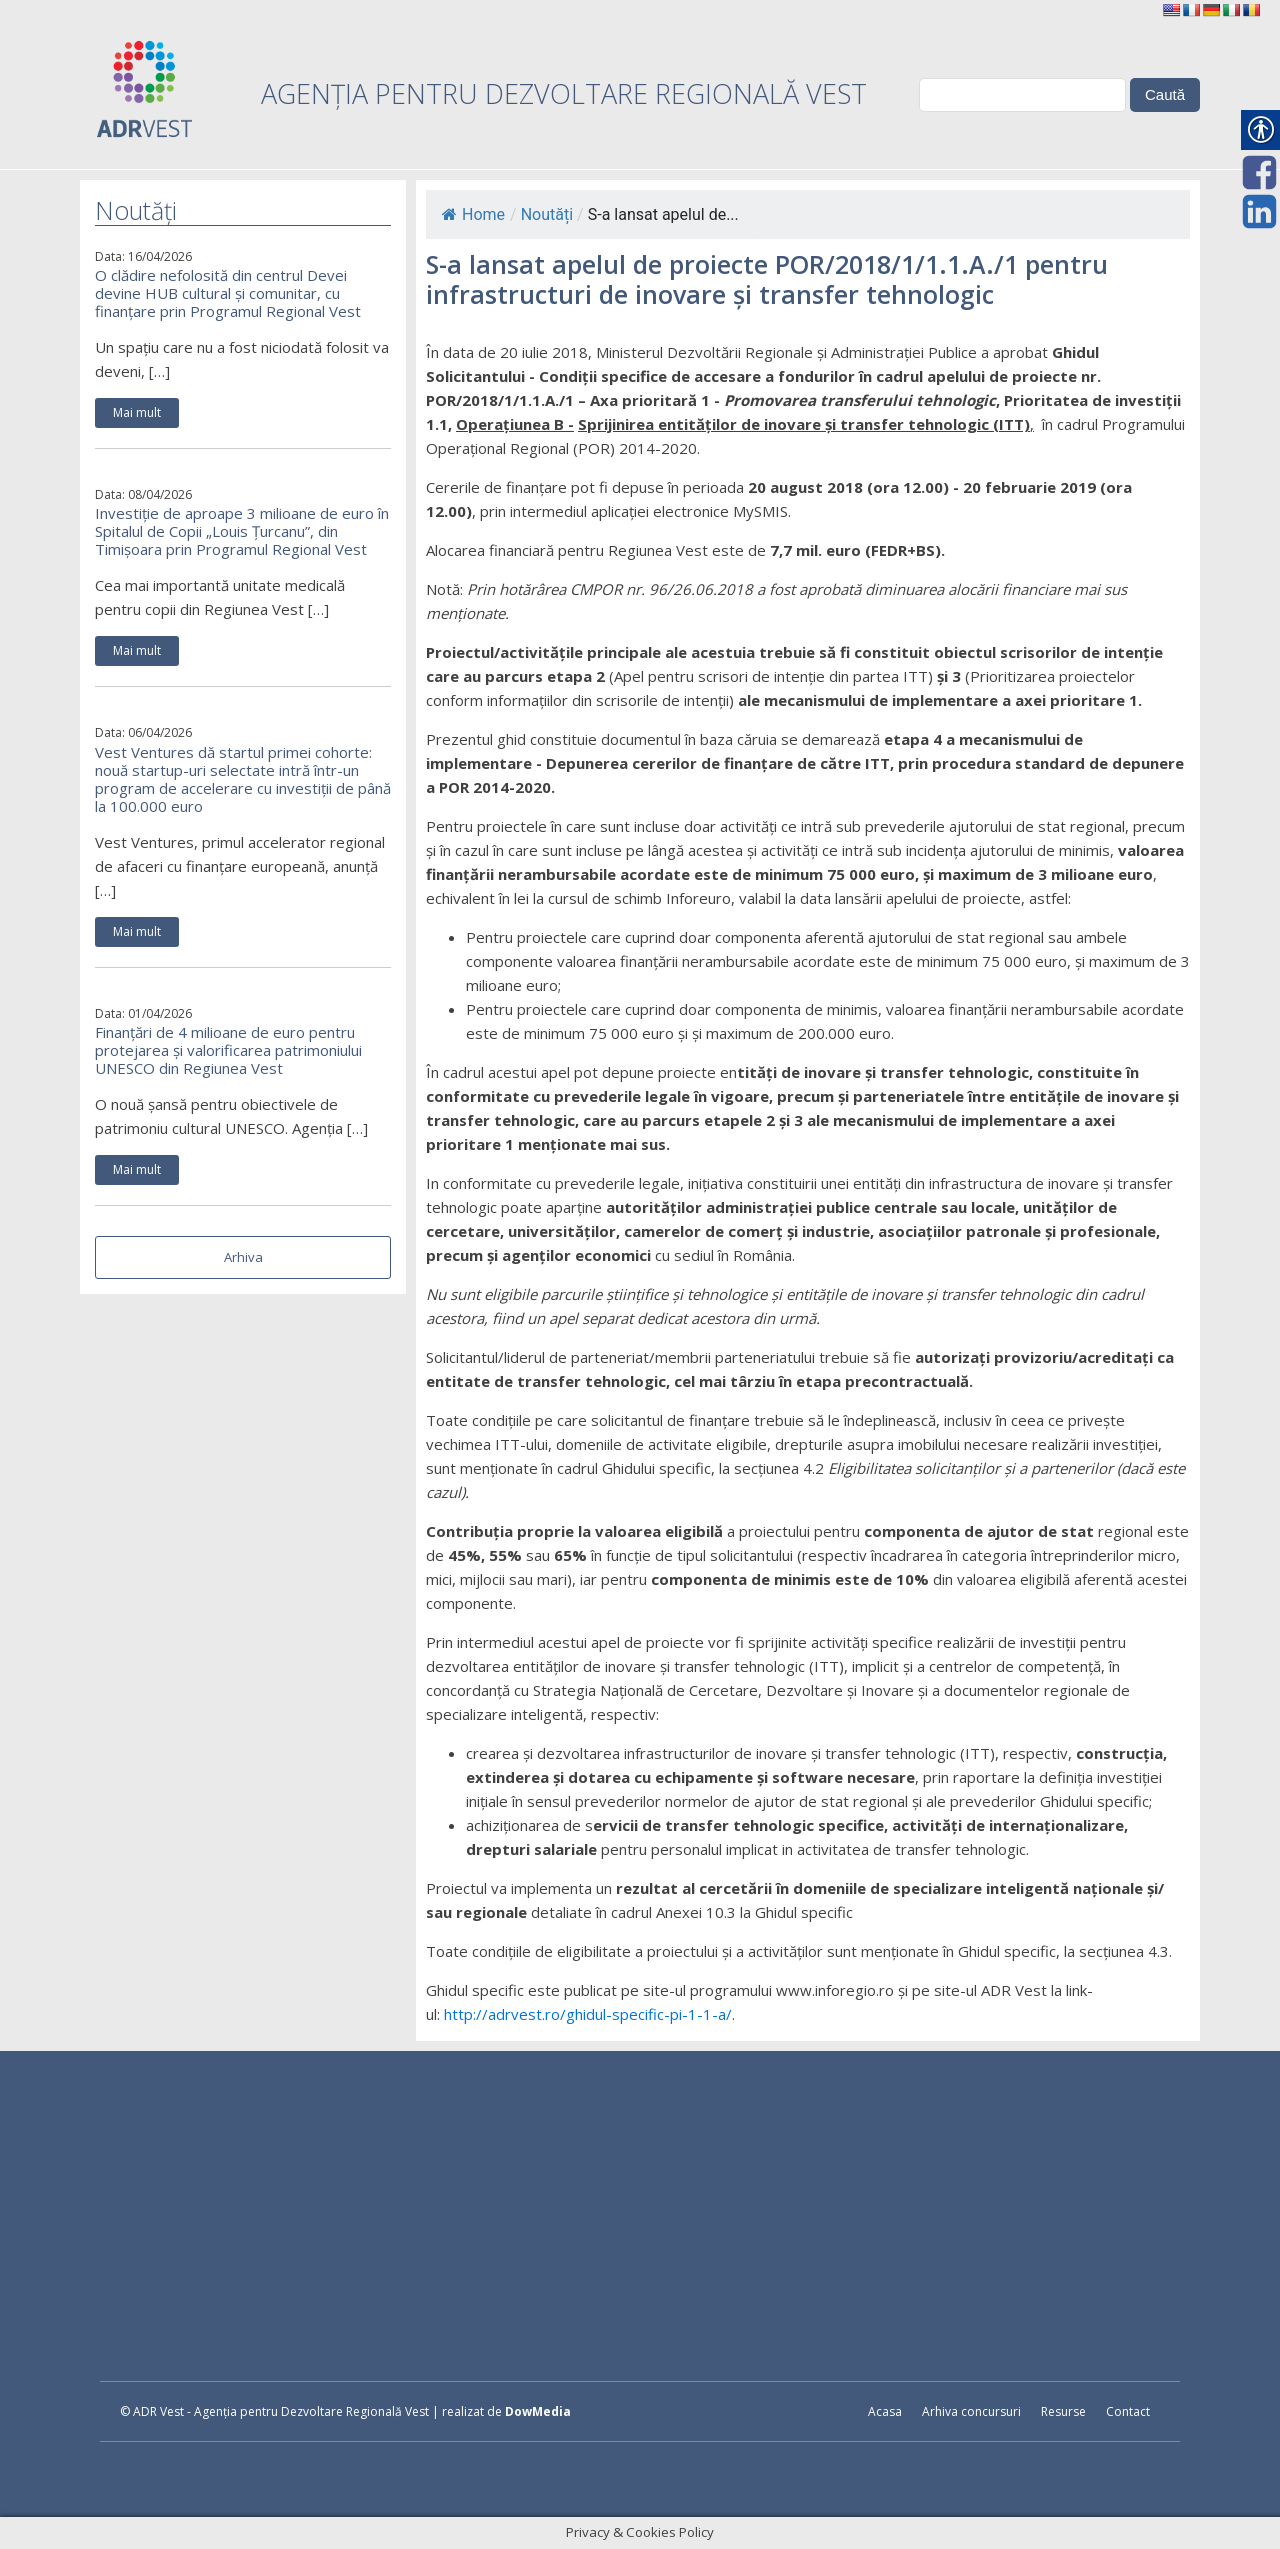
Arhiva (243, 1257)
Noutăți (547, 214)
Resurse (1063, 2411)
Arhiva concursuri (971, 2411)
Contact (1128, 2411)
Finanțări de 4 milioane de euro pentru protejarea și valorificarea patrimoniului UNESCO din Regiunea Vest (228, 1050)
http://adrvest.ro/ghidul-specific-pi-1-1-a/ (588, 2014)
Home (473, 214)
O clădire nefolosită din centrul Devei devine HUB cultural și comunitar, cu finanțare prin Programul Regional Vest (228, 293)
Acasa (885, 2411)
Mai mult (137, 412)
